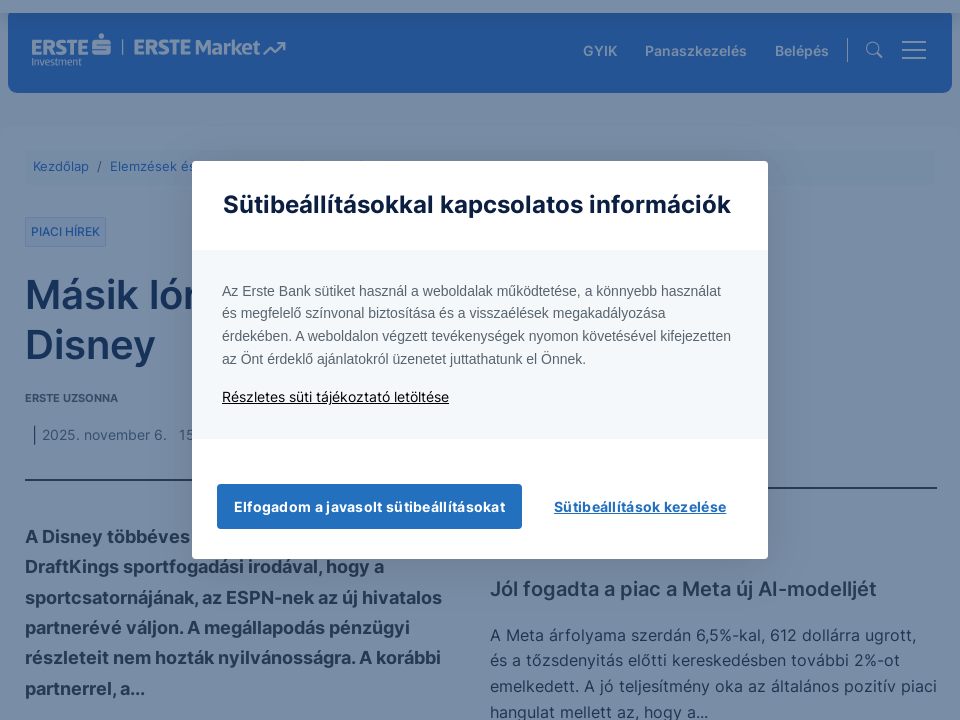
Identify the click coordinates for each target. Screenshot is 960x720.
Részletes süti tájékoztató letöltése (335, 396)
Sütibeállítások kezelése (640, 506)
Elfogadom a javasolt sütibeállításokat (369, 506)
